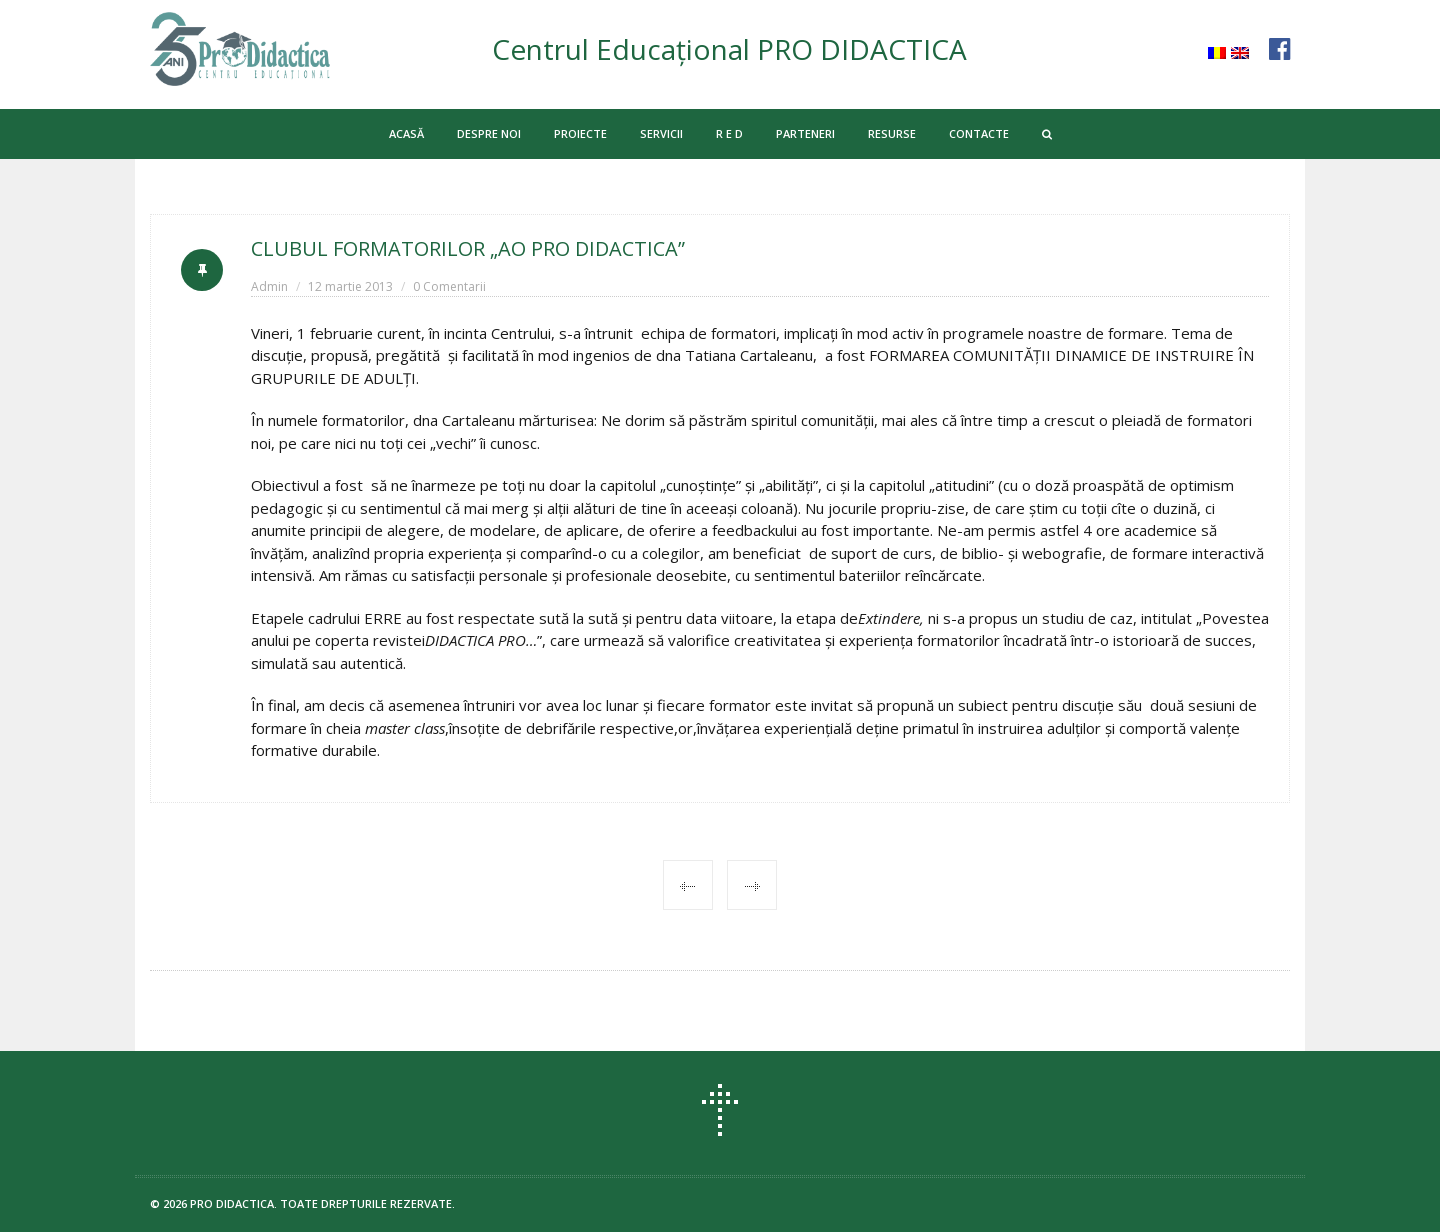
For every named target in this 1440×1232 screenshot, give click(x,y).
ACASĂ (406, 133)
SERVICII (661, 133)
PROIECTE (580, 133)
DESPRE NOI (489, 133)
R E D (729, 133)
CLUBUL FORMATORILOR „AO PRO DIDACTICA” (468, 248)
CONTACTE (979, 133)
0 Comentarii (449, 286)
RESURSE (892, 133)
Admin (269, 286)
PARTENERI (805, 133)
